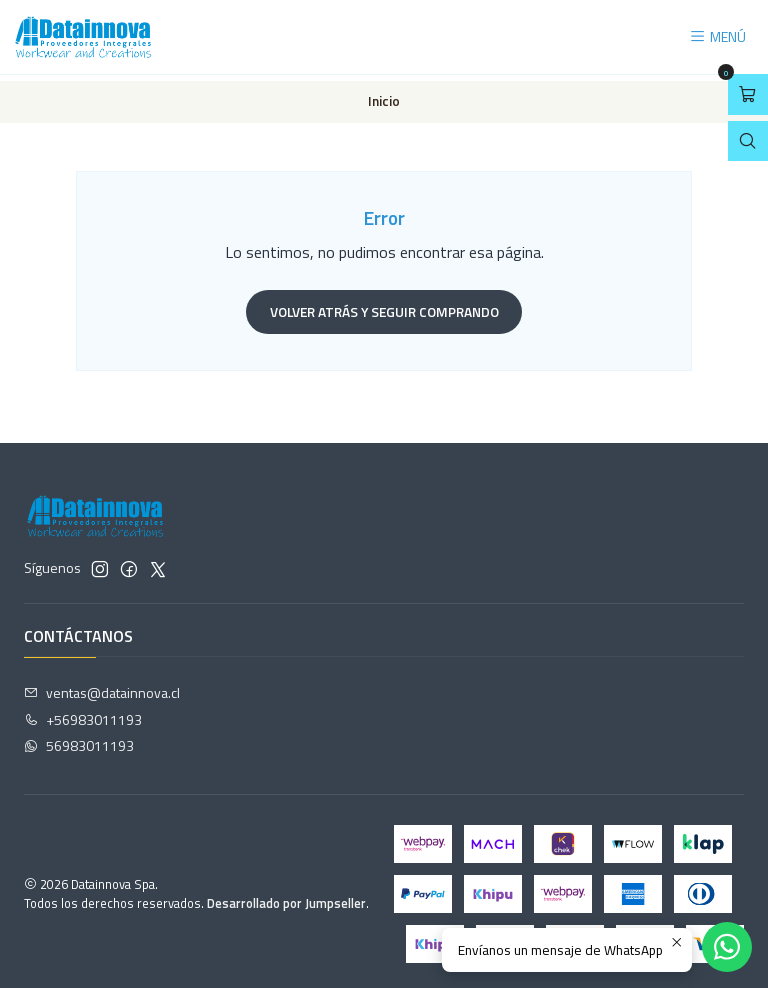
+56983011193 (83, 713)
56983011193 (79, 740)
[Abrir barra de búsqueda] (748, 141)
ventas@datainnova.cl (102, 686)
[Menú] (717, 37)
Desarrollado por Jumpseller (286, 898)
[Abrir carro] (748, 94)
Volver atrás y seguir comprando (384, 305)
